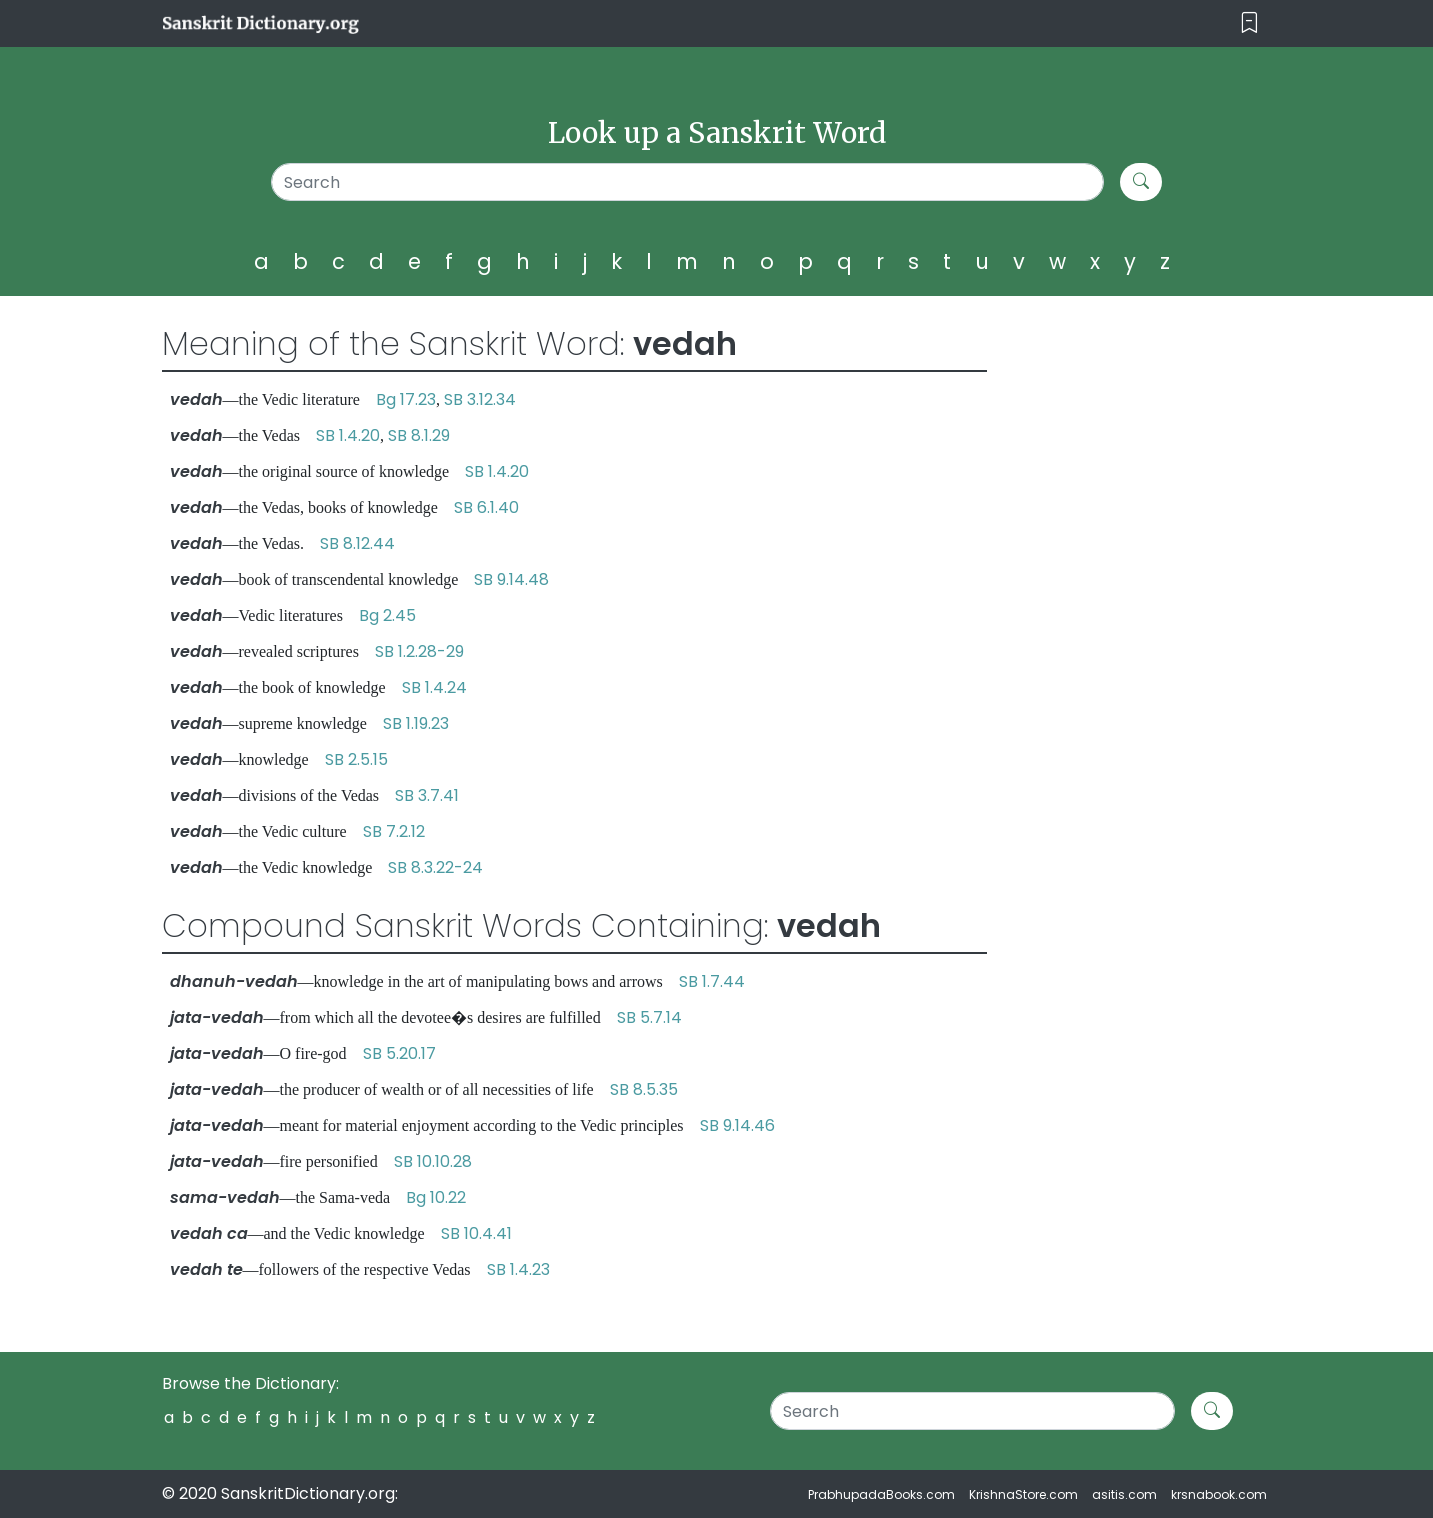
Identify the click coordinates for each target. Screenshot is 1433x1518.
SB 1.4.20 (348, 435)
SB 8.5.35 (644, 1089)
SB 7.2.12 (394, 831)
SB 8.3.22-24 (435, 867)
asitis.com (1124, 1494)
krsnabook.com (1219, 1494)
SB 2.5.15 (356, 759)
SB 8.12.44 (357, 543)
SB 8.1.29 (419, 435)
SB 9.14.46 (737, 1125)
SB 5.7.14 (649, 1017)
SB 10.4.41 (476, 1233)
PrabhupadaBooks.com (881, 1494)
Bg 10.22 (436, 1197)
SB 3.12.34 (480, 399)
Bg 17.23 (406, 399)
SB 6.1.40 (486, 507)
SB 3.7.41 (427, 795)
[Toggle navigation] (1249, 23)
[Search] (687, 182)
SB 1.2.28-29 (419, 651)
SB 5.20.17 (399, 1053)
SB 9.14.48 (511, 579)
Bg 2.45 (387, 615)
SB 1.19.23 (416, 723)
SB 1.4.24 (434, 687)
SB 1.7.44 (712, 981)
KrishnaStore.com (1023, 1494)
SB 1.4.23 (518, 1269)
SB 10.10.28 (433, 1161)
